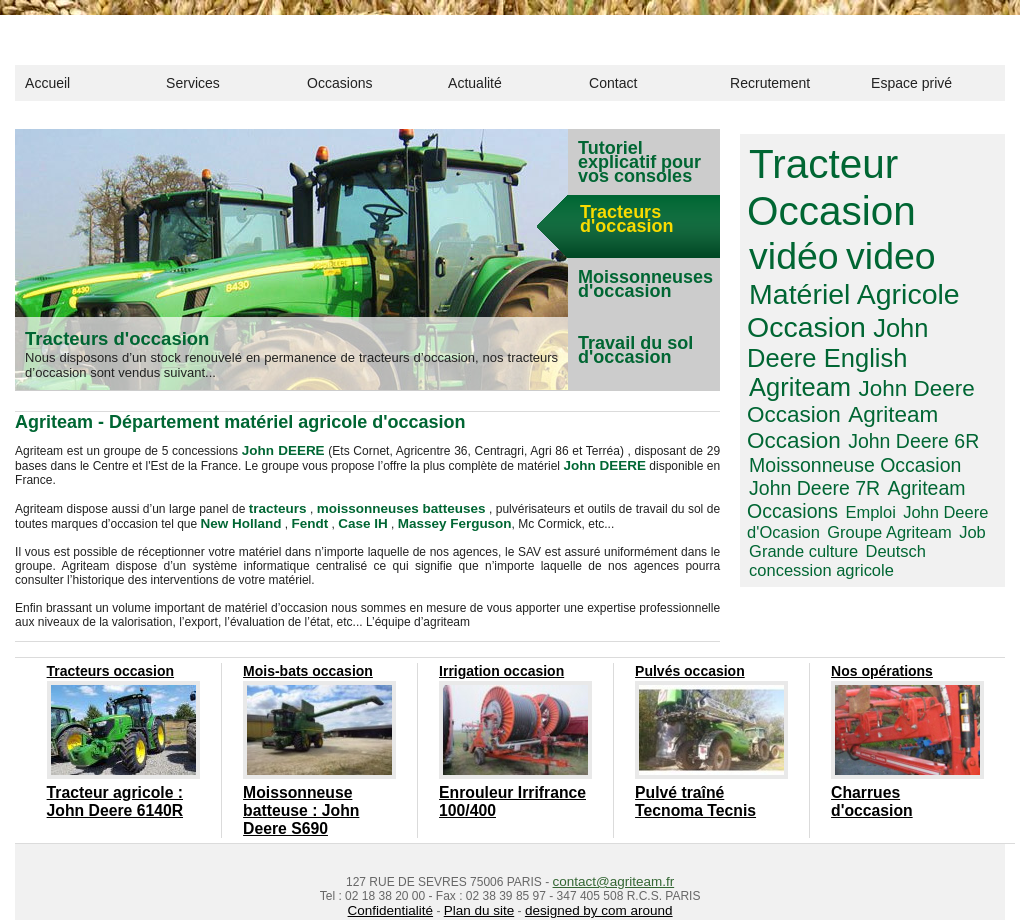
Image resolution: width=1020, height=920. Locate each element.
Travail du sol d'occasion (635, 350)
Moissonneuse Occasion (843, 402)
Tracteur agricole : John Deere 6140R (115, 793)
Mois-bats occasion (303, 666)
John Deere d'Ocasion (873, 442)
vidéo (945, 204)
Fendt (299, 520)
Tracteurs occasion (106, 666)
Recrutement (770, 83)
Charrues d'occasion (890, 786)
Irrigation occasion (497, 666)
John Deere (807, 305)
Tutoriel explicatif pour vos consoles (639, 162)
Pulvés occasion (686, 666)
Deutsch (776, 474)
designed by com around (589, 878)
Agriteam (794, 332)
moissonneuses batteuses (398, 506)
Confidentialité (402, 878)
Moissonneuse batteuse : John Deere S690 (314, 793)
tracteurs (283, 506)
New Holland (237, 520)
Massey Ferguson (429, 520)
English (911, 305)
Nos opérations (878, 666)
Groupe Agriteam (804, 458)
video (789, 243)
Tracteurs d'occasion (124, 338)
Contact (613, 83)
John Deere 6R (896, 381)
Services (193, 83)
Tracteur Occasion (822, 182)
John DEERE (282, 450)
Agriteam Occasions (906, 423)
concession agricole (874, 474)
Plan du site (482, 878)
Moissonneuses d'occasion (645, 284)
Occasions (339, 83)
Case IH (347, 520)
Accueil (47, 83)
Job (879, 458)
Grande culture (946, 458)
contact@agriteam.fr (613, 850)
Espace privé (911, 83)
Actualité (475, 83)
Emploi (771, 442)
